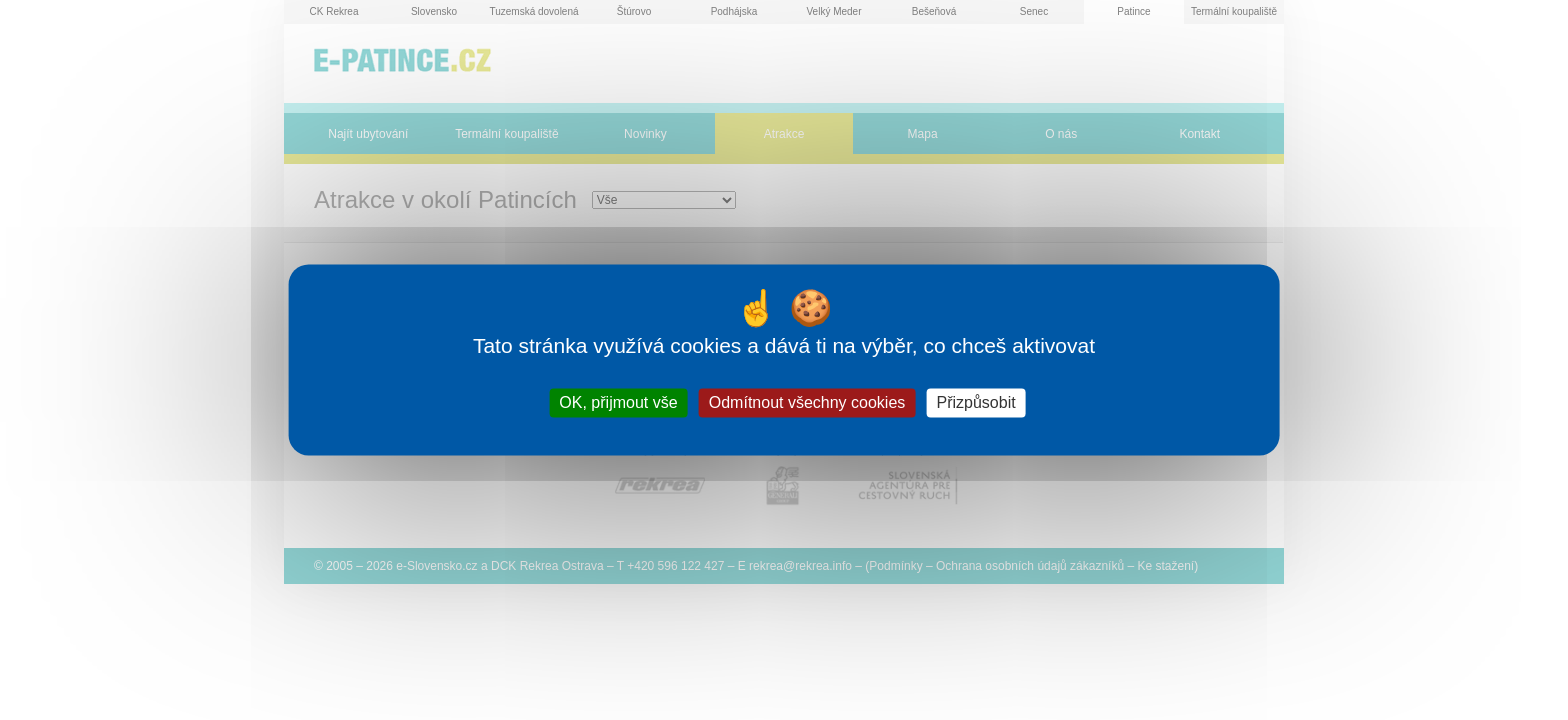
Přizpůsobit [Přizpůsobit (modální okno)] (975, 402)
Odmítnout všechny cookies (807, 402)
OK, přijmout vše (618, 402)
